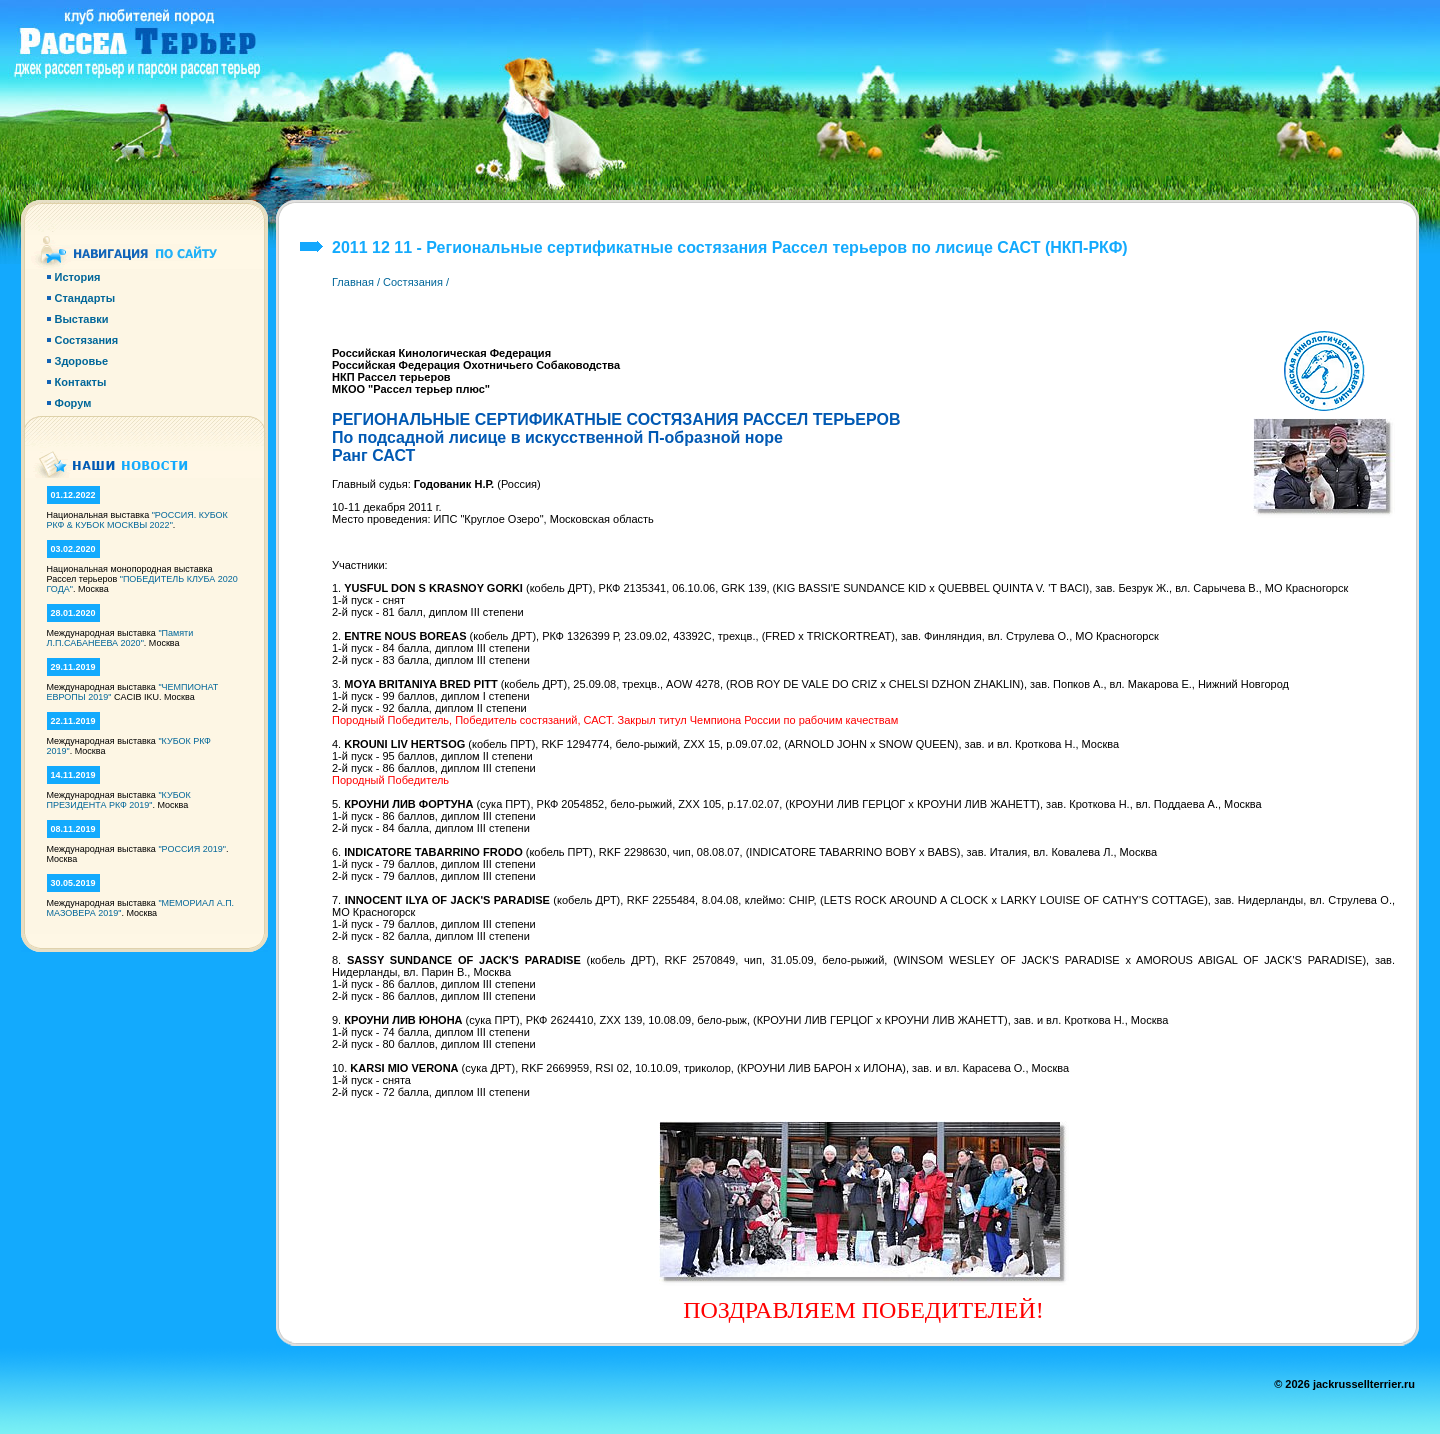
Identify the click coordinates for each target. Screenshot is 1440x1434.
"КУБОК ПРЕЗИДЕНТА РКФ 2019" (119, 800)
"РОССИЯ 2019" (192, 849)
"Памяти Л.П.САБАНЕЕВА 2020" (120, 638)
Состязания (413, 282)
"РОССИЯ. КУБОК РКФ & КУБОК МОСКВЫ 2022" (137, 520)
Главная (353, 282)
